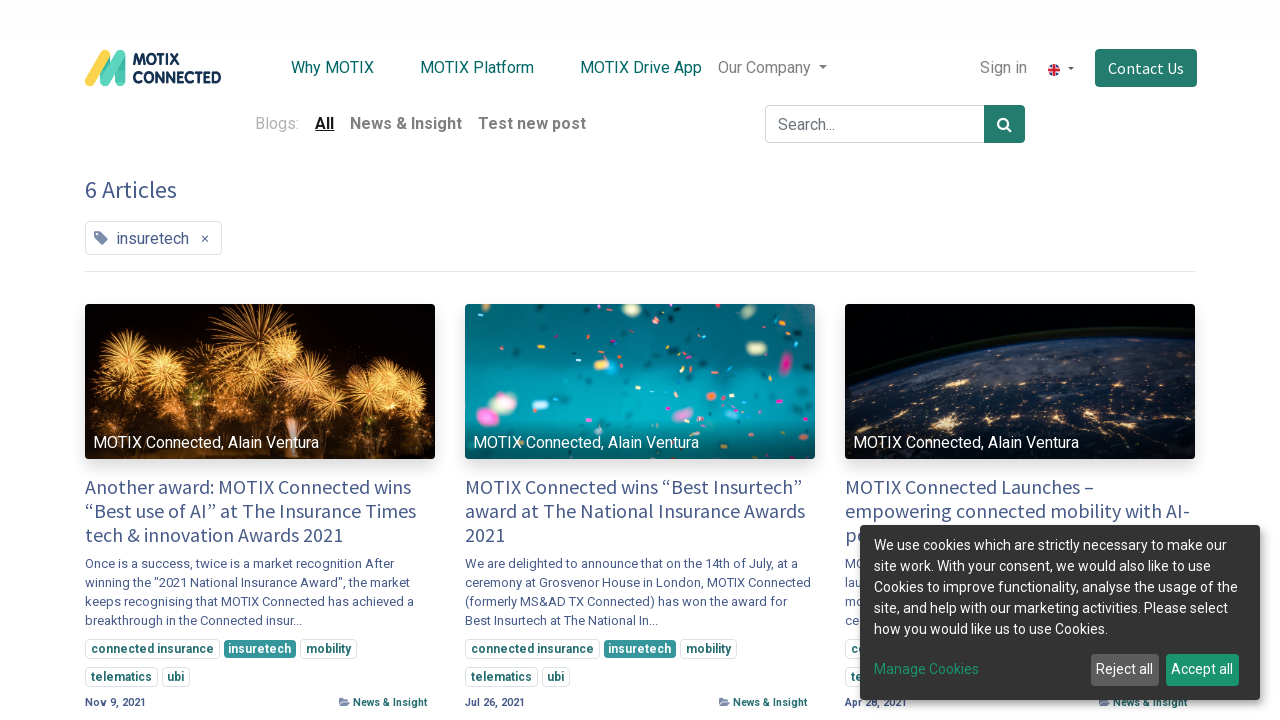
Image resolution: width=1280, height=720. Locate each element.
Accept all (1202, 669)
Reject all (1124, 669)
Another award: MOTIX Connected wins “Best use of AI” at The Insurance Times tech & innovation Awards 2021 (250, 511)
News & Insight (390, 702)
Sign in (1002, 67)
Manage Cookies (926, 669)
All (324, 123)
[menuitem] (319, 68)
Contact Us (1144, 68)
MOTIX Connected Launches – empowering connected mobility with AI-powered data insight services (1017, 511)
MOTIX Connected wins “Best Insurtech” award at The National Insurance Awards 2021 (635, 511)
